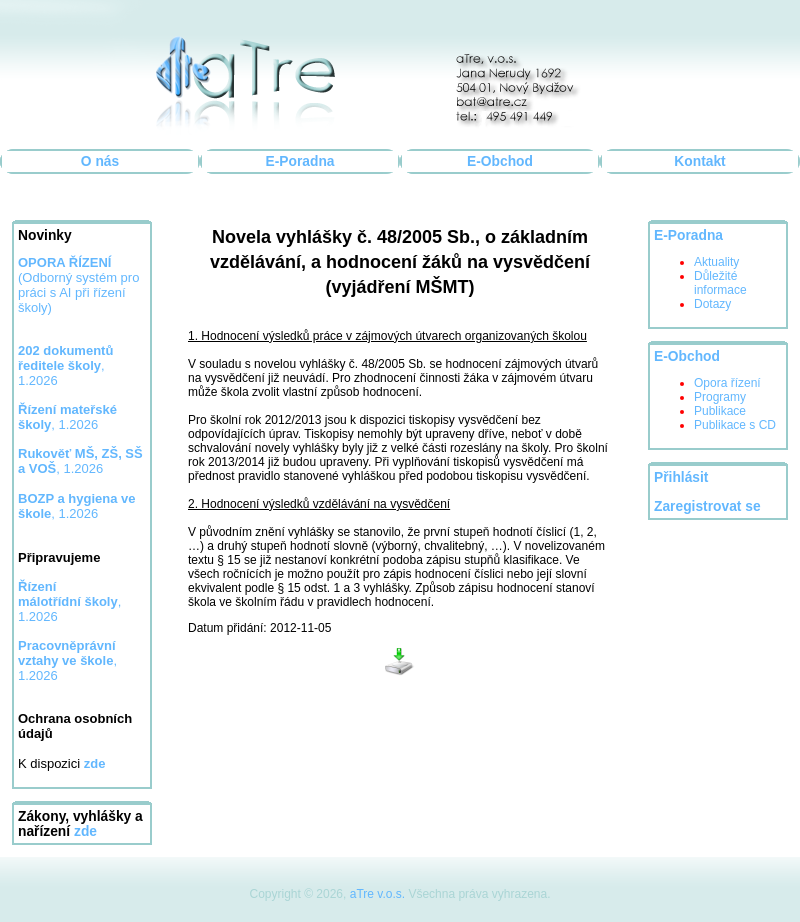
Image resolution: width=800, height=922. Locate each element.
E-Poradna (300, 161)
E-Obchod (500, 161)
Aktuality (716, 262)
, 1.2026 (67, 417)
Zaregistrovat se (707, 506)
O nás (100, 161)
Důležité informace (720, 283)
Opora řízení (727, 383)
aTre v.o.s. (377, 894)
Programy (720, 397)
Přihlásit (681, 477)
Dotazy (712, 304)
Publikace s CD (735, 425)
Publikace (720, 411)
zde (85, 831)
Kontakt (699, 161)
